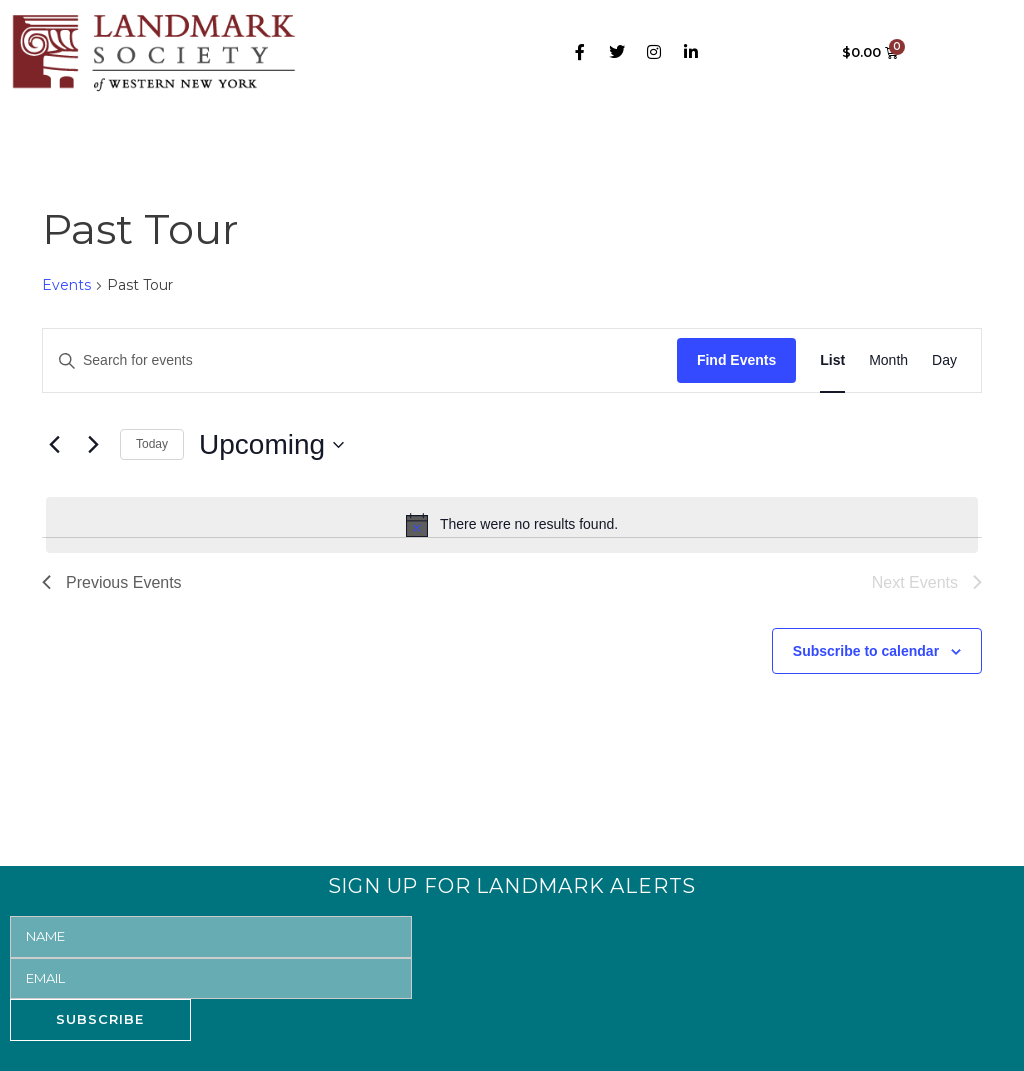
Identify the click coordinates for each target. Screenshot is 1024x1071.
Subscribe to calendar (866, 651)
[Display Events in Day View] (944, 360)
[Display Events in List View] (832, 360)
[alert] (512, 525)
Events (66, 285)
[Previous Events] (54, 445)
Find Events (736, 360)
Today (152, 444)
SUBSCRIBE (100, 1019)
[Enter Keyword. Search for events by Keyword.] (360, 360)
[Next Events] (93, 445)
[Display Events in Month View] (888, 360)
